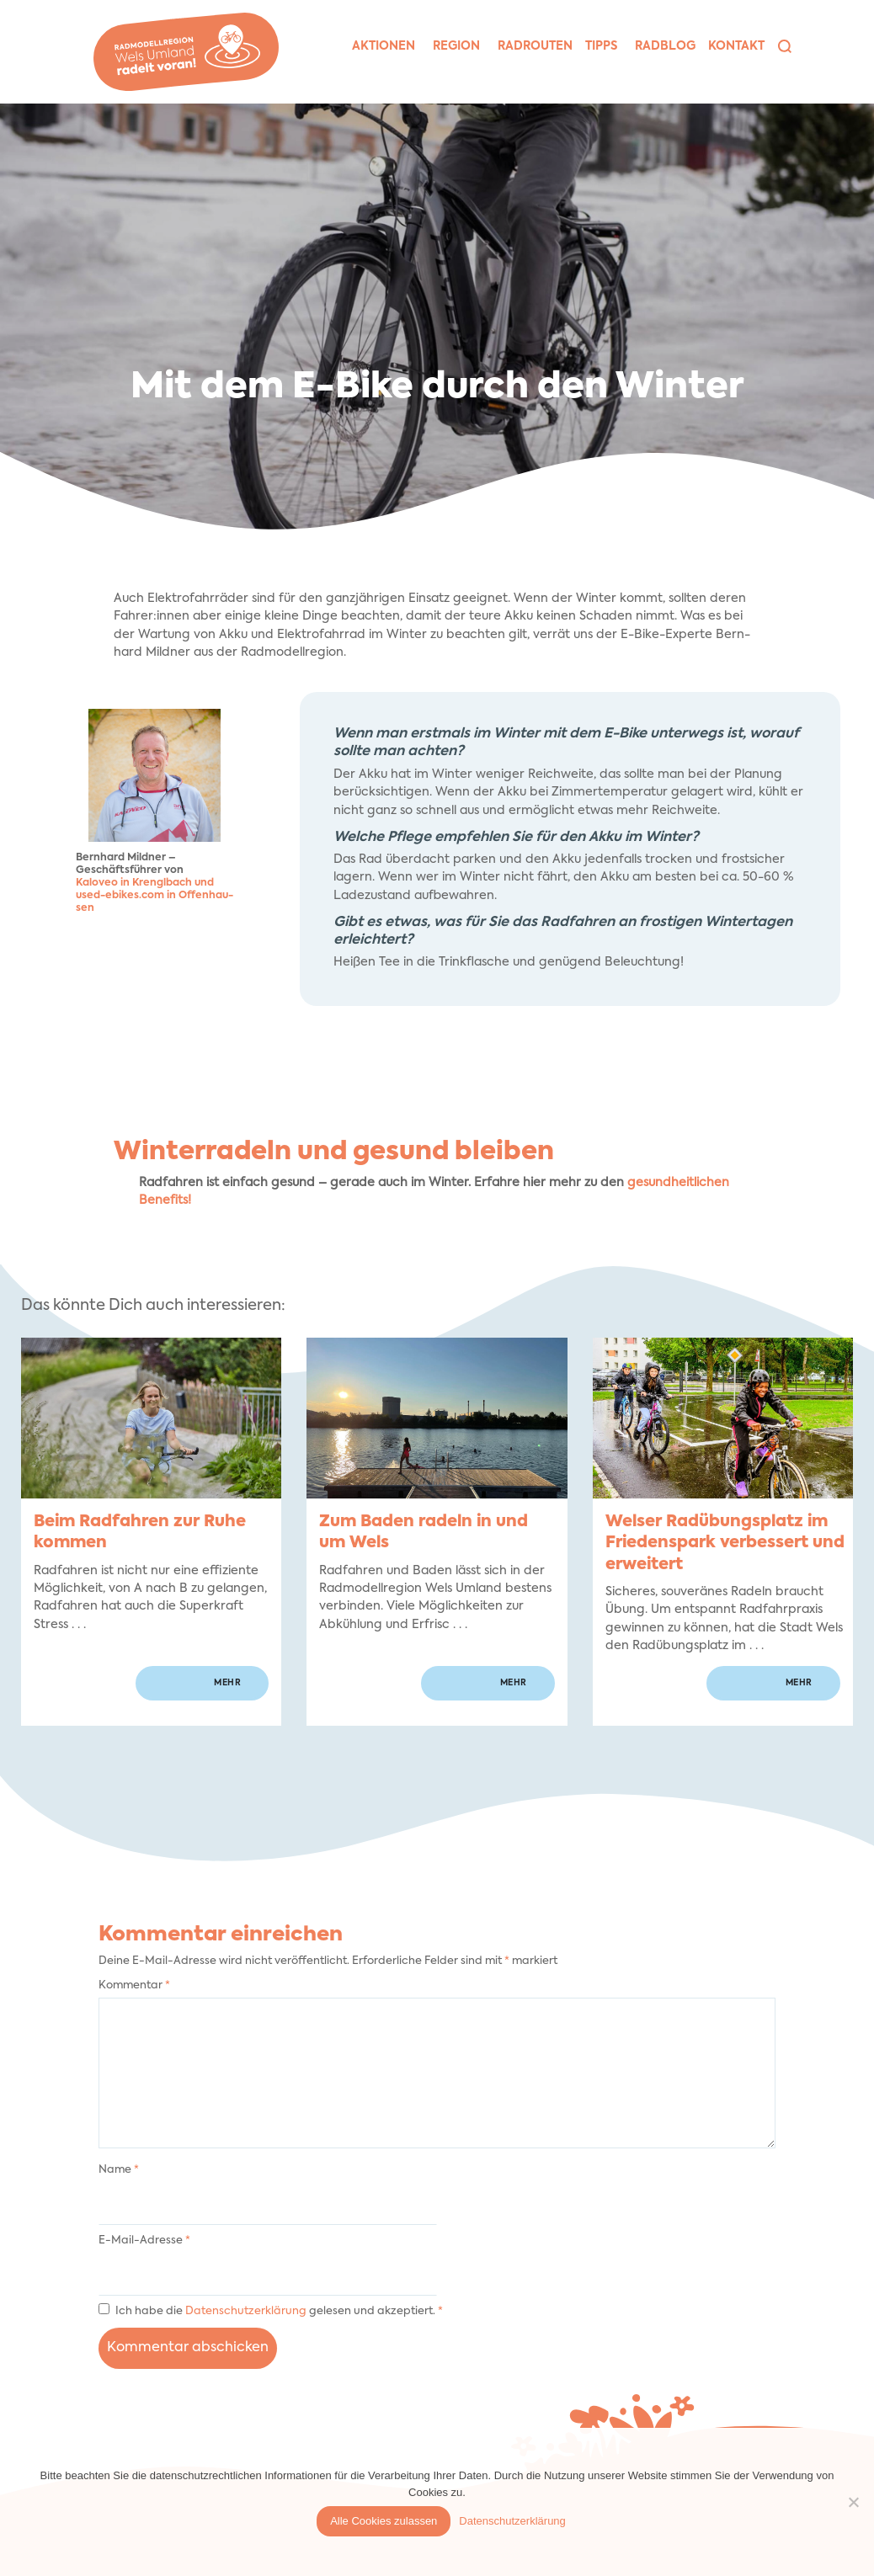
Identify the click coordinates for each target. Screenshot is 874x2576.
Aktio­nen (383, 46)
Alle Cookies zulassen (383, 2521)
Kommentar (134, 1985)
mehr (227, 1683)
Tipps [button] (601, 46)
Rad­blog (665, 46)
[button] (784, 46)
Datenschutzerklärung (247, 2311)
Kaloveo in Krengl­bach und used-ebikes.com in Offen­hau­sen (154, 895)
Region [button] (456, 46)
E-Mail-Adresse (144, 2240)
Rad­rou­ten (535, 46)
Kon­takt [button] (736, 46)
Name (119, 2169)
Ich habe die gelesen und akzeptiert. (271, 2310)
